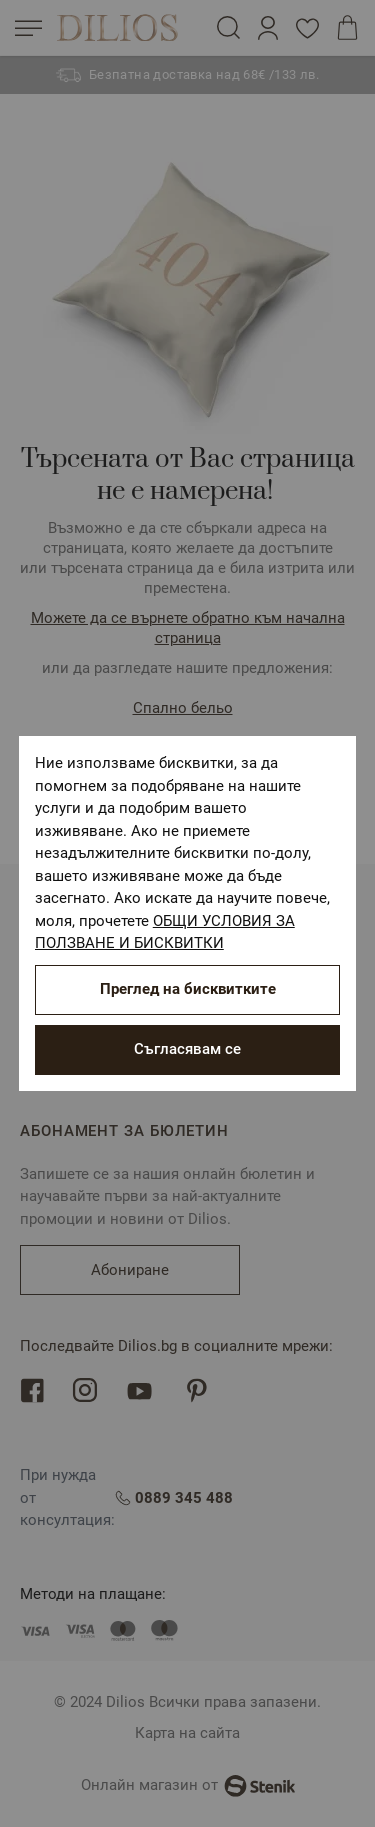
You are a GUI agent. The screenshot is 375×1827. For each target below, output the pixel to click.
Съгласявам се (187, 1049)
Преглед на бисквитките (188, 989)
